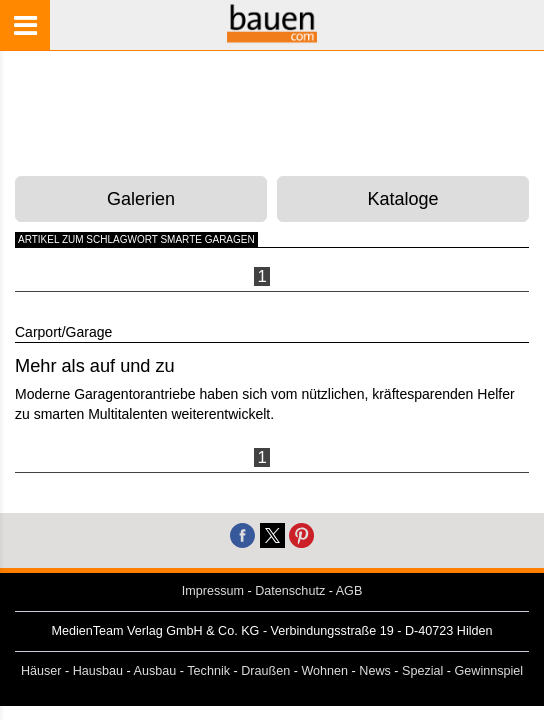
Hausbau (98, 671)
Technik (208, 671)
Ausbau (155, 671)
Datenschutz (290, 591)
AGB (349, 591)
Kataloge (403, 199)
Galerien (141, 199)
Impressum (213, 591)
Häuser (41, 671)
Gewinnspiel (489, 671)
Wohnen (324, 671)
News (375, 671)
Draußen (265, 671)
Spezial (422, 671)
